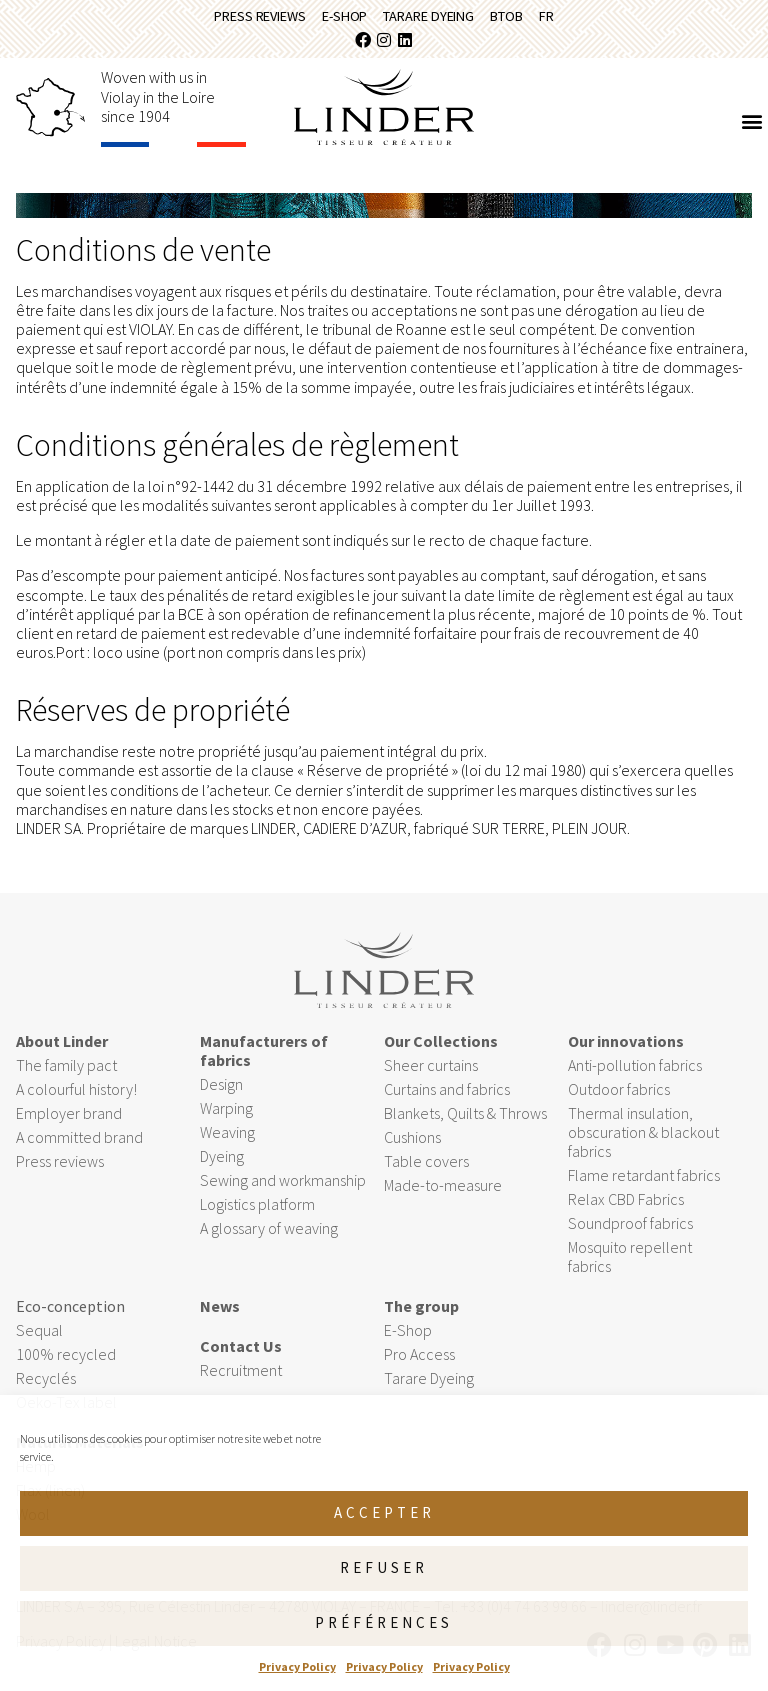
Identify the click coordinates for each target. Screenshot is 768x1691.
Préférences (384, 1622)
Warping (228, 1116)
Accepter (384, 1512)
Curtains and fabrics (447, 1096)
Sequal (39, 1338)
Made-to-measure (443, 1192)
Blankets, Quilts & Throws (465, 1120)
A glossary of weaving (269, 1235)
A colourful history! (76, 1096)
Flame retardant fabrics (644, 1183)
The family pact (66, 1072)
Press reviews (238, 19)
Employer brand (69, 1120)
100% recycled (66, 1362)
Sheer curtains (431, 1072)
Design (221, 1092)
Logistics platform (257, 1211)
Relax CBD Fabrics (626, 1207)
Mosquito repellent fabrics (630, 1264)
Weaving (227, 1140)
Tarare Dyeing (433, 19)
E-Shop (335, 19)
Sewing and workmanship (283, 1187)
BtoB (525, 19)
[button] (751, 128)
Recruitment (241, 1378)
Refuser (384, 1567)
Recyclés (46, 1386)
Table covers (426, 1168)
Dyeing (222, 1163)
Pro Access (419, 1362)
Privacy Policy (297, 1666)
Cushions (412, 1144)
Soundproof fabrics (630, 1231)
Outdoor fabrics (619, 1096)
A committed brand (79, 1144)
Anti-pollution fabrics (635, 1072)
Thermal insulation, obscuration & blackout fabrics (643, 1139)
